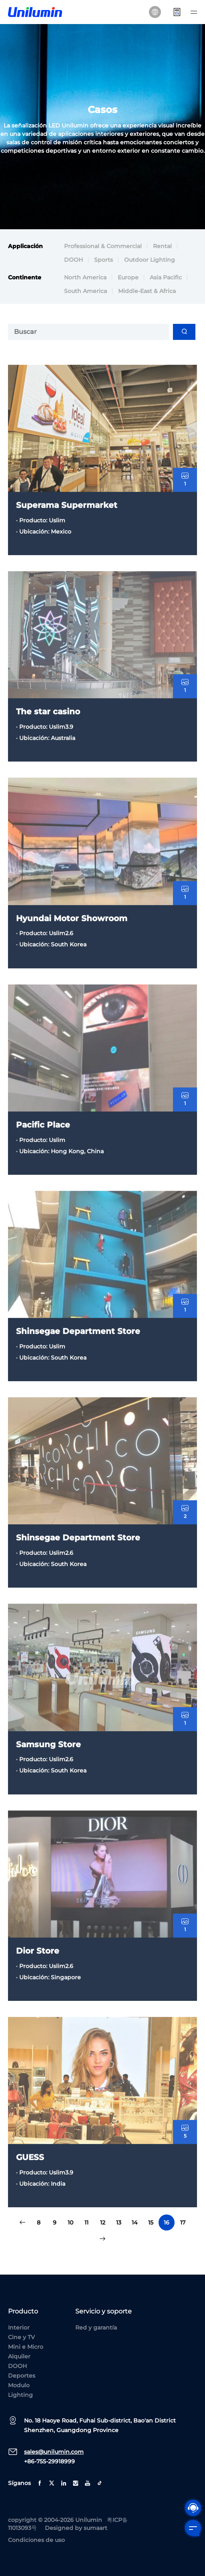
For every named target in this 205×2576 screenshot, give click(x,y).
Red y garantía (96, 2327)
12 (102, 2222)
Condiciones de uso (36, 2540)
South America (85, 291)
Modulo (19, 2385)
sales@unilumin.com (54, 2451)
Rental (162, 247)
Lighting (20, 2394)
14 (134, 2222)
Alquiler (19, 2356)
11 (86, 2222)
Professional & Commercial (103, 247)
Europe (128, 278)
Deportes (21, 2375)
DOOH (73, 260)
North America (85, 278)
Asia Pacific (166, 278)
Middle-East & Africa (147, 291)
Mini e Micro (25, 2346)
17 (182, 2222)
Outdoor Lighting (149, 260)
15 (150, 2222)
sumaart (95, 2528)
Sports (103, 260)
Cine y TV (21, 2337)
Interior (19, 2327)
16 (166, 2222)
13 (118, 2222)
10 (70, 2222)
